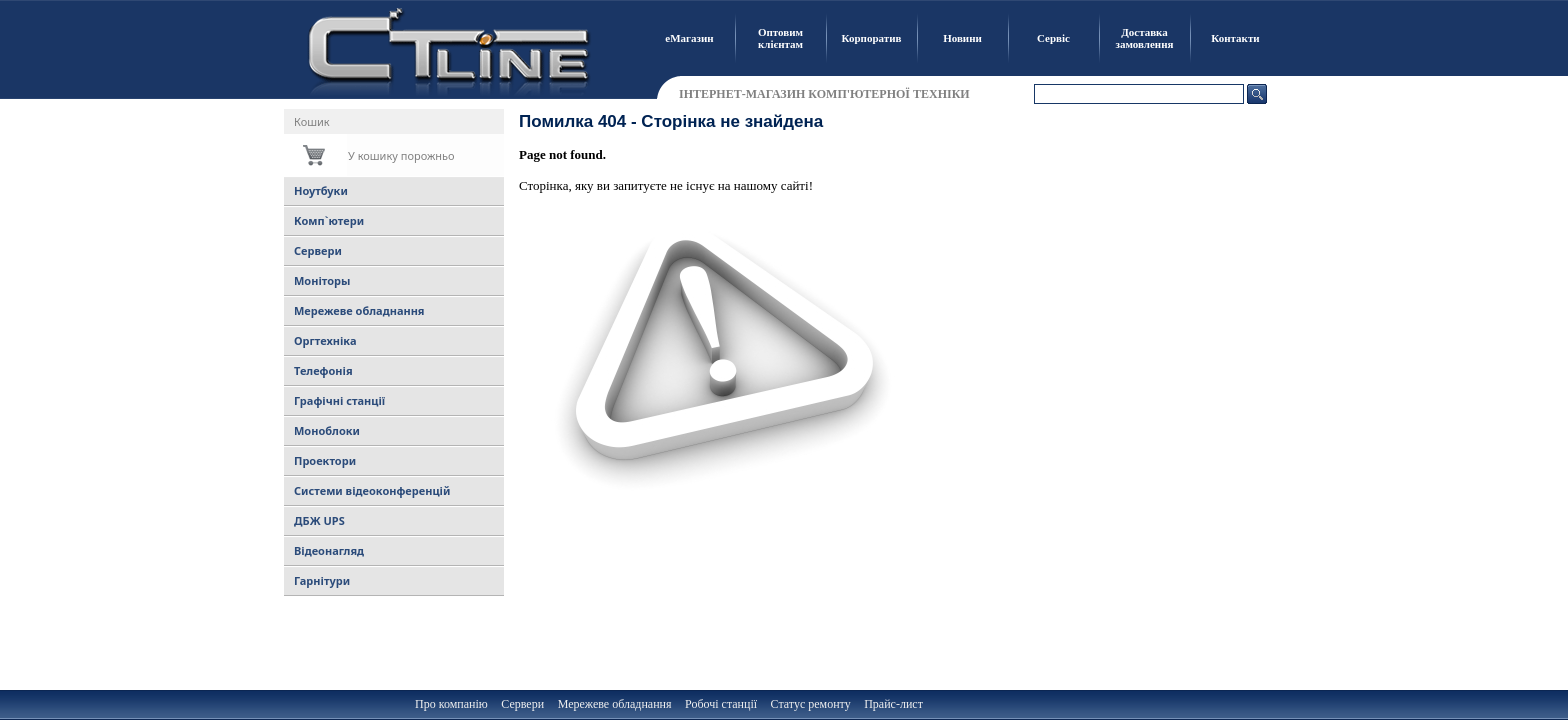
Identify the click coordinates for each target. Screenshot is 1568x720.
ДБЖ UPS (319, 520)
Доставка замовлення (1145, 38)
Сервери (318, 250)
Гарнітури (322, 580)
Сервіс (1053, 38)
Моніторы (322, 280)
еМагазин (689, 38)
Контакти (1235, 38)
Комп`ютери (329, 220)
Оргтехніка (325, 340)
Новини (962, 38)
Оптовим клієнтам (780, 38)
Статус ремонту (811, 704)
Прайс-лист (893, 704)
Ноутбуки (321, 190)
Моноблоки (327, 430)
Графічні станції (339, 400)
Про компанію (451, 704)
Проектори (325, 460)
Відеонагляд (329, 550)
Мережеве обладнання (359, 310)
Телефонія (323, 370)
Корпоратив (872, 38)
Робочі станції (721, 704)
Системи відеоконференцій (372, 490)
